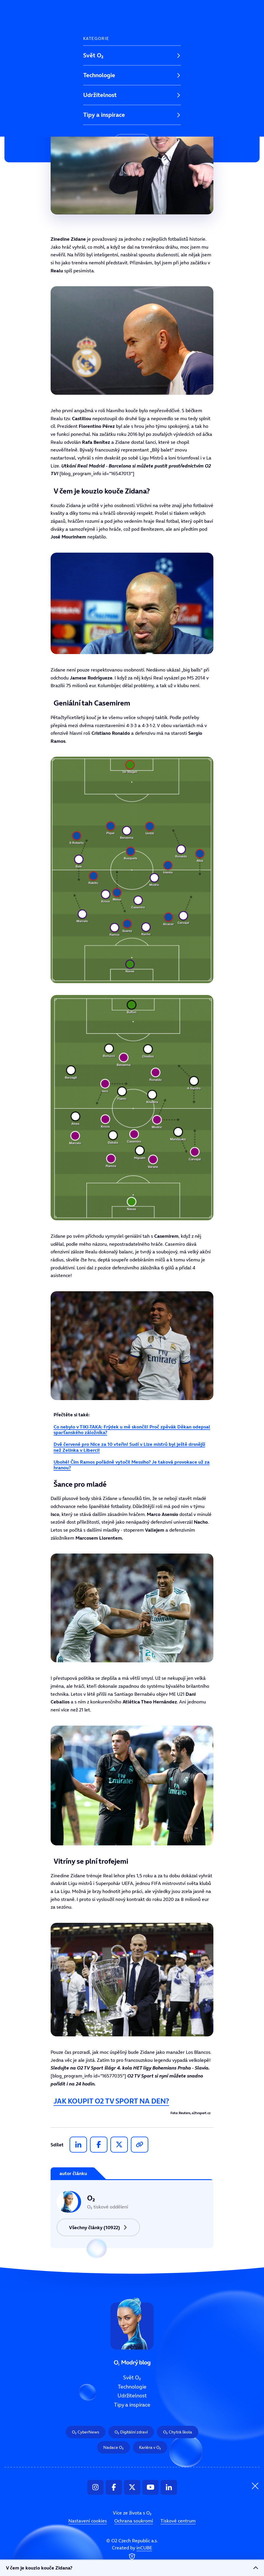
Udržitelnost (100, 95)
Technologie (99, 75)
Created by (132, 2553)
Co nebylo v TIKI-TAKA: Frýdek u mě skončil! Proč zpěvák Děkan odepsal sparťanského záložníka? (132, 1429)
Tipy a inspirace (104, 115)
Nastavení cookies (87, 2520)
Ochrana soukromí (133, 2520)
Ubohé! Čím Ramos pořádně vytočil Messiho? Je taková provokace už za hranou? (132, 1465)
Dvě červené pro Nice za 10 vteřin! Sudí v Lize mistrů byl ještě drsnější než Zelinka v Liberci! (129, 1447)
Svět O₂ (93, 55)
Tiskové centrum (178, 2520)
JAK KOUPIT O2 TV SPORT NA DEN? (111, 2101)
